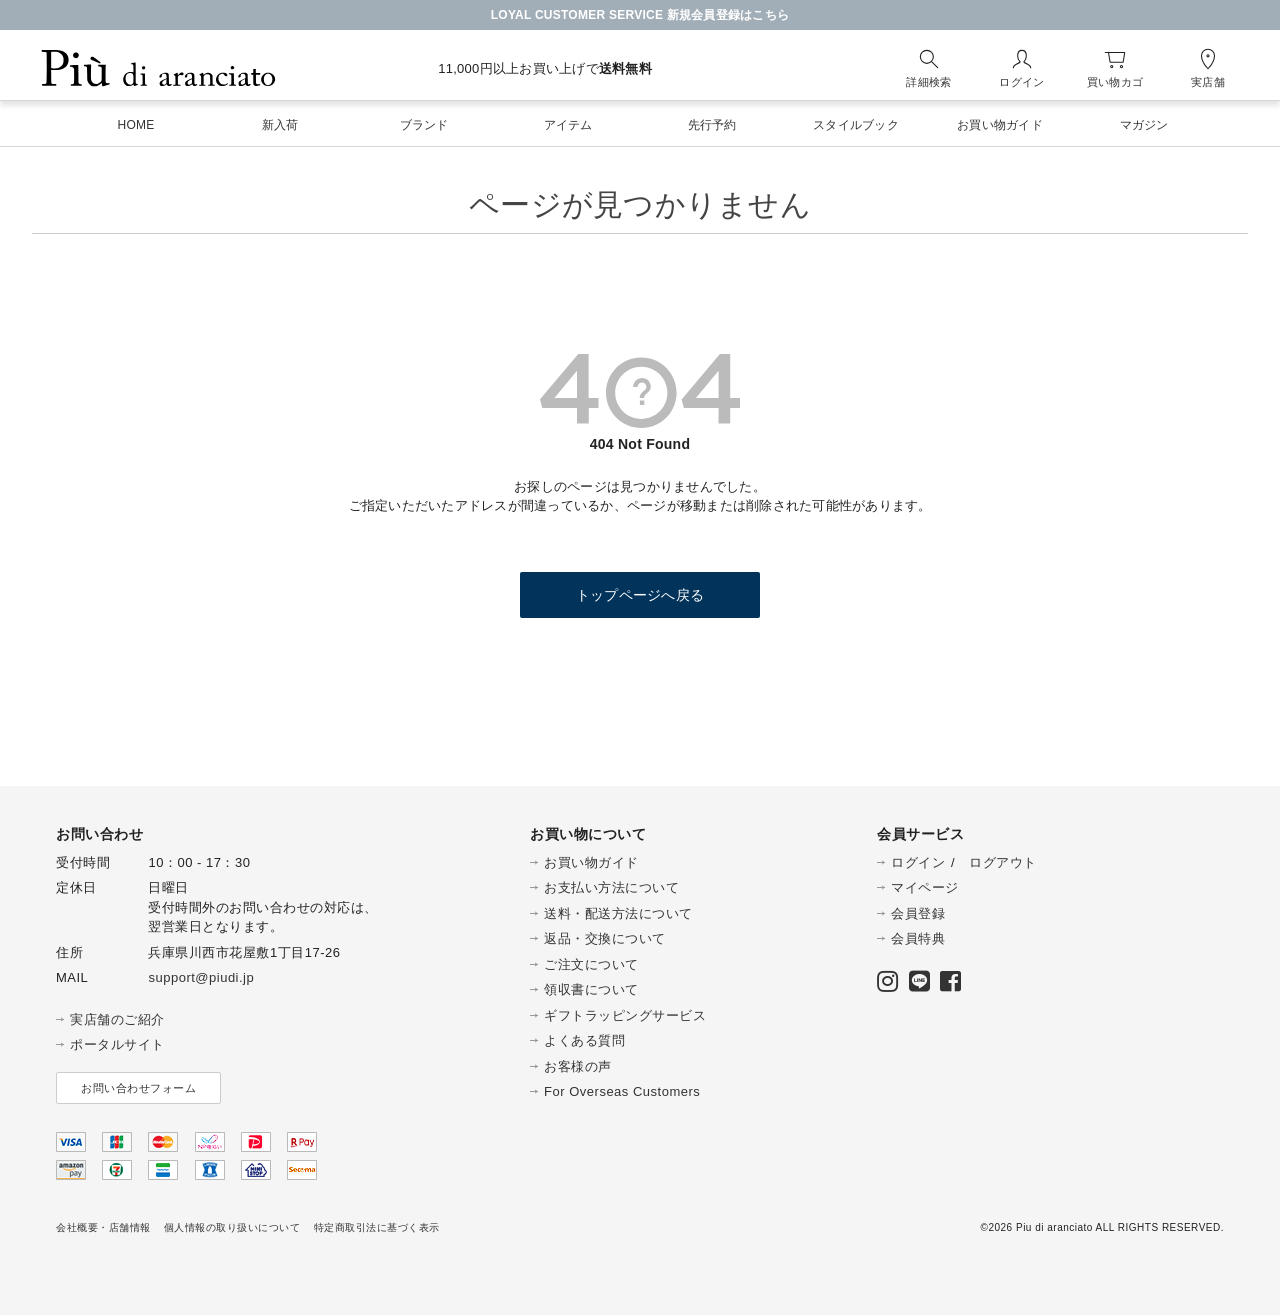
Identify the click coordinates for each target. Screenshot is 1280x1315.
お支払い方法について (611, 887)
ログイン (918, 862)
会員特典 (918, 938)
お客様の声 (578, 1066)
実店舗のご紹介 (117, 1019)
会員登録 (918, 913)
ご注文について (591, 964)
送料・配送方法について (618, 913)
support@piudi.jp (201, 977)
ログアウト (1003, 862)
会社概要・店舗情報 (103, 1227)
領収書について (591, 989)
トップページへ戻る (640, 595)
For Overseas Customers (622, 1091)
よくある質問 (584, 1040)
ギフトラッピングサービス (625, 1015)
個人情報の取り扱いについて (232, 1227)
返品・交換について (605, 938)
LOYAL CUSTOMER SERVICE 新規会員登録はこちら (640, 15)
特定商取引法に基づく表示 (377, 1227)
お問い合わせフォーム (138, 1088)
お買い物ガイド (591, 862)
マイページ (925, 887)
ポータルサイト (117, 1044)
